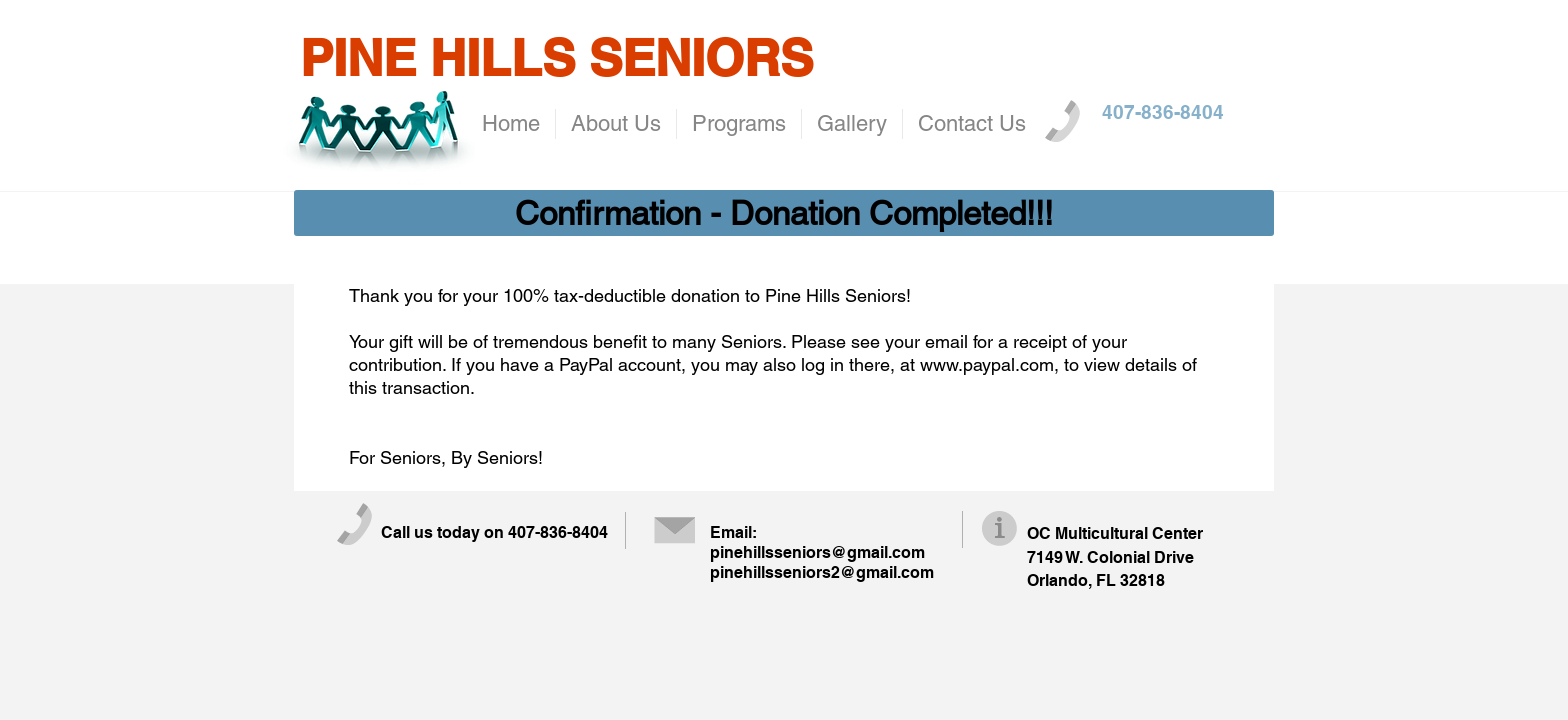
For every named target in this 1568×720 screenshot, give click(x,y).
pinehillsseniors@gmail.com (817, 552)
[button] (784, 213)
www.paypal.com (987, 364)
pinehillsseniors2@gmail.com (822, 572)
